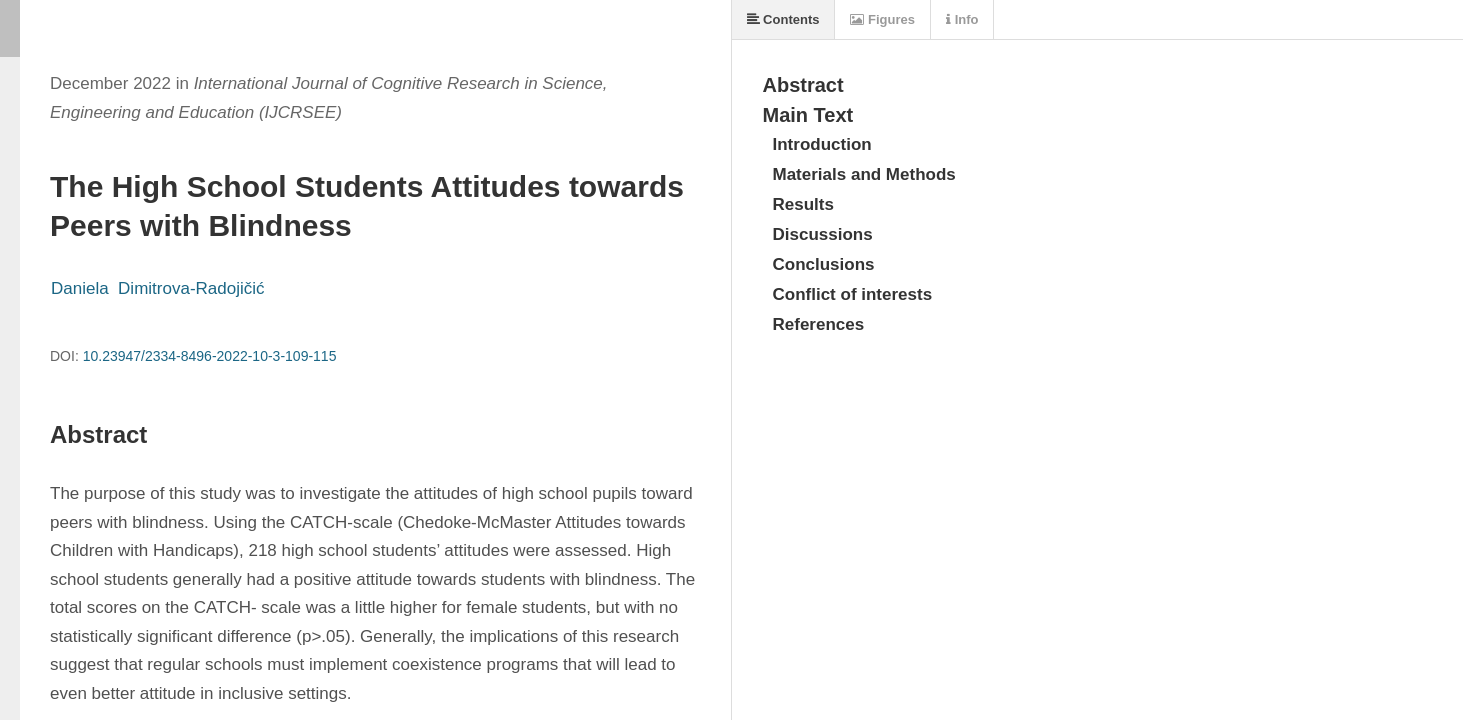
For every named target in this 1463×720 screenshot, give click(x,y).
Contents (783, 19)
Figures (882, 19)
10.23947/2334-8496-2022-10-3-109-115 (210, 356)
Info (962, 19)
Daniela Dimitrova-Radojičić (158, 288)
